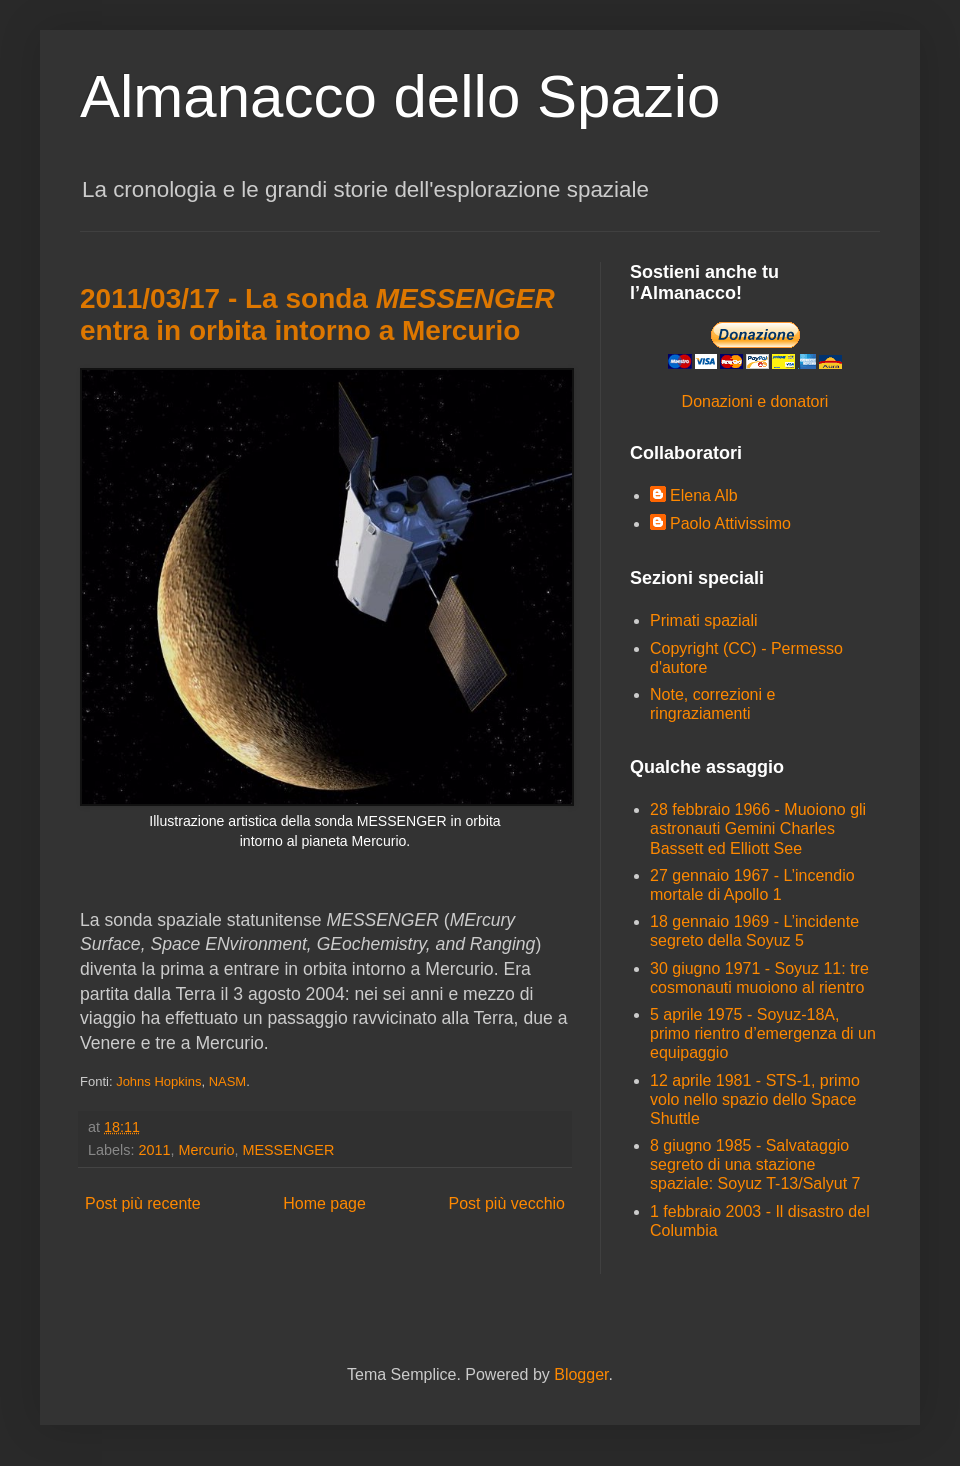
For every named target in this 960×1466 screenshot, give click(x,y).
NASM (228, 1081)
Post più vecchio (506, 1203)
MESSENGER (288, 1150)
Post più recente (143, 1203)
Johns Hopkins (158, 1081)
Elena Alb (704, 495)
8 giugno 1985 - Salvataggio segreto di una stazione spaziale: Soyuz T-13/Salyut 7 (755, 1164)
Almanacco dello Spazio (400, 96)
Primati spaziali (704, 620)
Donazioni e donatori (755, 401)
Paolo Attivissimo (730, 523)
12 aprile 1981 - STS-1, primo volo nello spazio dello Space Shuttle (755, 1099)
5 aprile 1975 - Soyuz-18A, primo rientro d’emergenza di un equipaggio (763, 1033)
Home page (324, 1203)
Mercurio (206, 1150)
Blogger (581, 1374)
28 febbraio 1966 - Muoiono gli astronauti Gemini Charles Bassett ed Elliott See (758, 828)
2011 (154, 1150)
